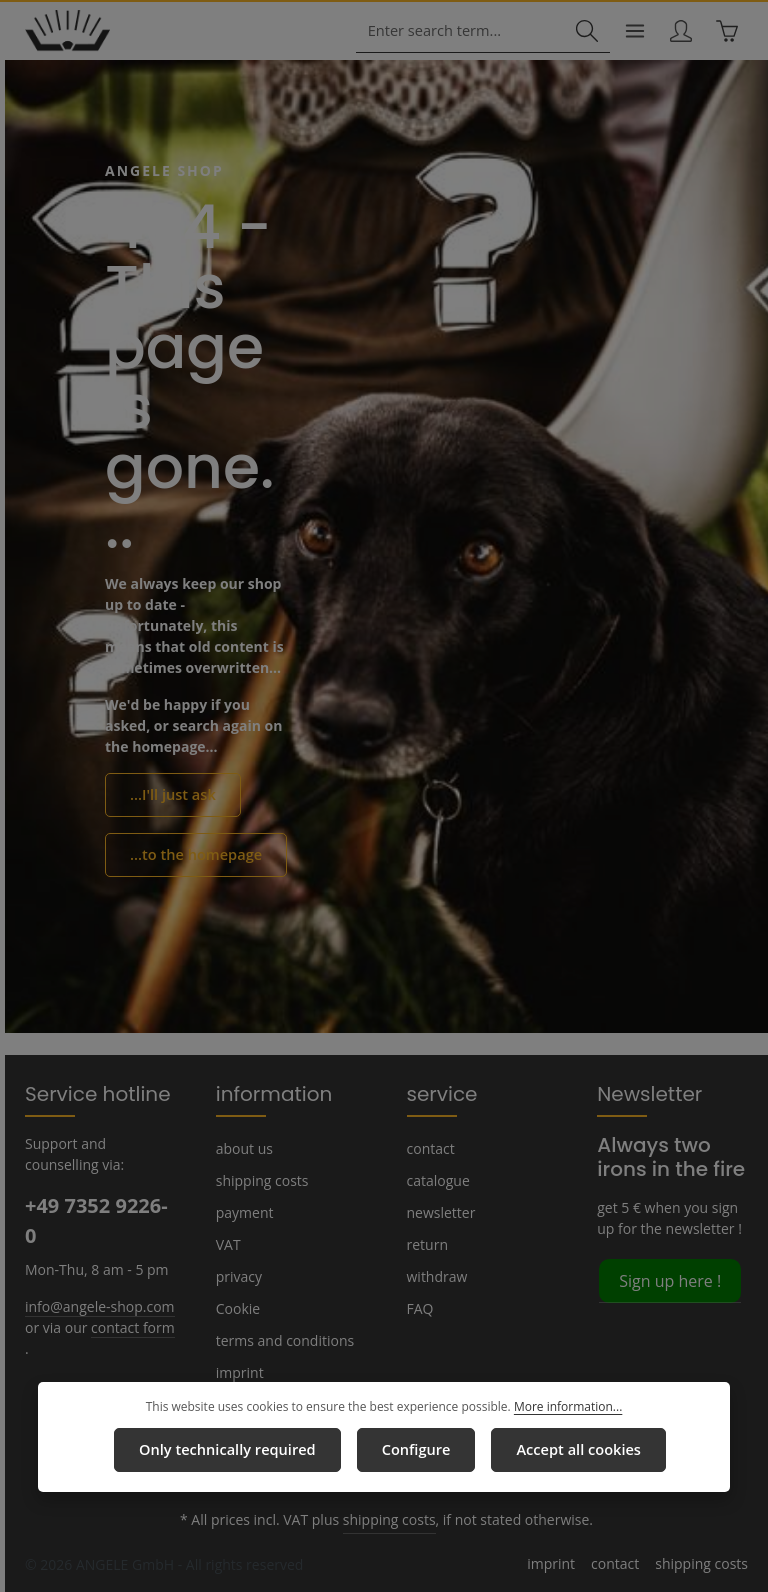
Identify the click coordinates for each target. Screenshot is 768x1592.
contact (429, 1148)
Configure (413, 1450)
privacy (238, 1276)
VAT (228, 1244)
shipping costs (260, 1180)
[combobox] (462, 31)
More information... (561, 1408)
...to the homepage (192, 854)
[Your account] (679, 31)
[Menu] (632, 31)
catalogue (437, 1180)
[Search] (584, 31)
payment (243, 1212)
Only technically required (229, 1450)
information (265, 1093)
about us (243, 1148)
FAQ (421, 1308)
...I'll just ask (171, 795)
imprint (237, 1372)
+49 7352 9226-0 (95, 1220)
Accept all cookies (573, 1450)
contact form (125, 1326)
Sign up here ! (669, 1279)
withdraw (434, 1276)
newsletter (439, 1212)
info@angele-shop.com (97, 1305)
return (425, 1244)
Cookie (238, 1308)
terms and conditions (280, 1340)
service (438, 1093)
